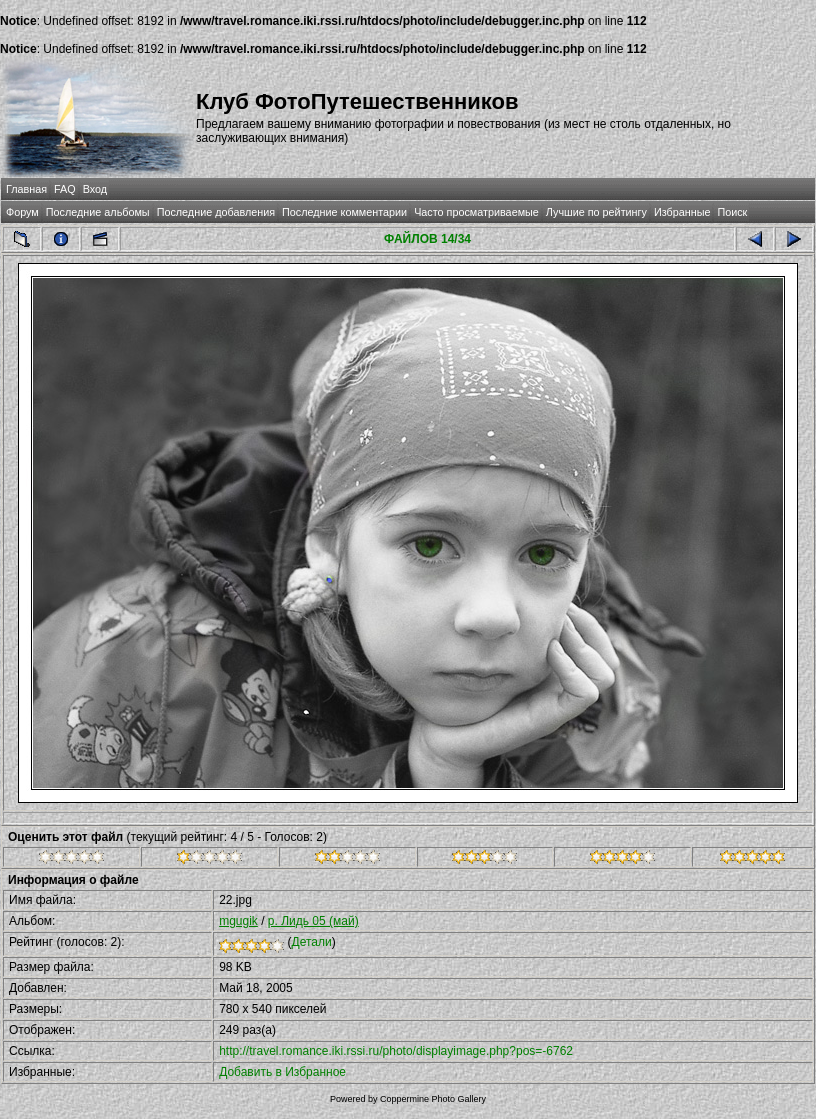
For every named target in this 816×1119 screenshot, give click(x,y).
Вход (95, 189)
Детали (312, 942)
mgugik (238, 921)
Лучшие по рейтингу (596, 212)
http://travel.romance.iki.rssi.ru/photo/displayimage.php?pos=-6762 (396, 1051)
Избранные (682, 212)
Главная (26, 189)
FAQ (65, 189)
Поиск (732, 212)
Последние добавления (216, 212)
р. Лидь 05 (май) (313, 921)
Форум (22, 212)
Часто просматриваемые (476, 212)
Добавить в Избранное (282, 1072)
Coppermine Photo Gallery (433, 1099)
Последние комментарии (344, 212)
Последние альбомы (98, 212)
